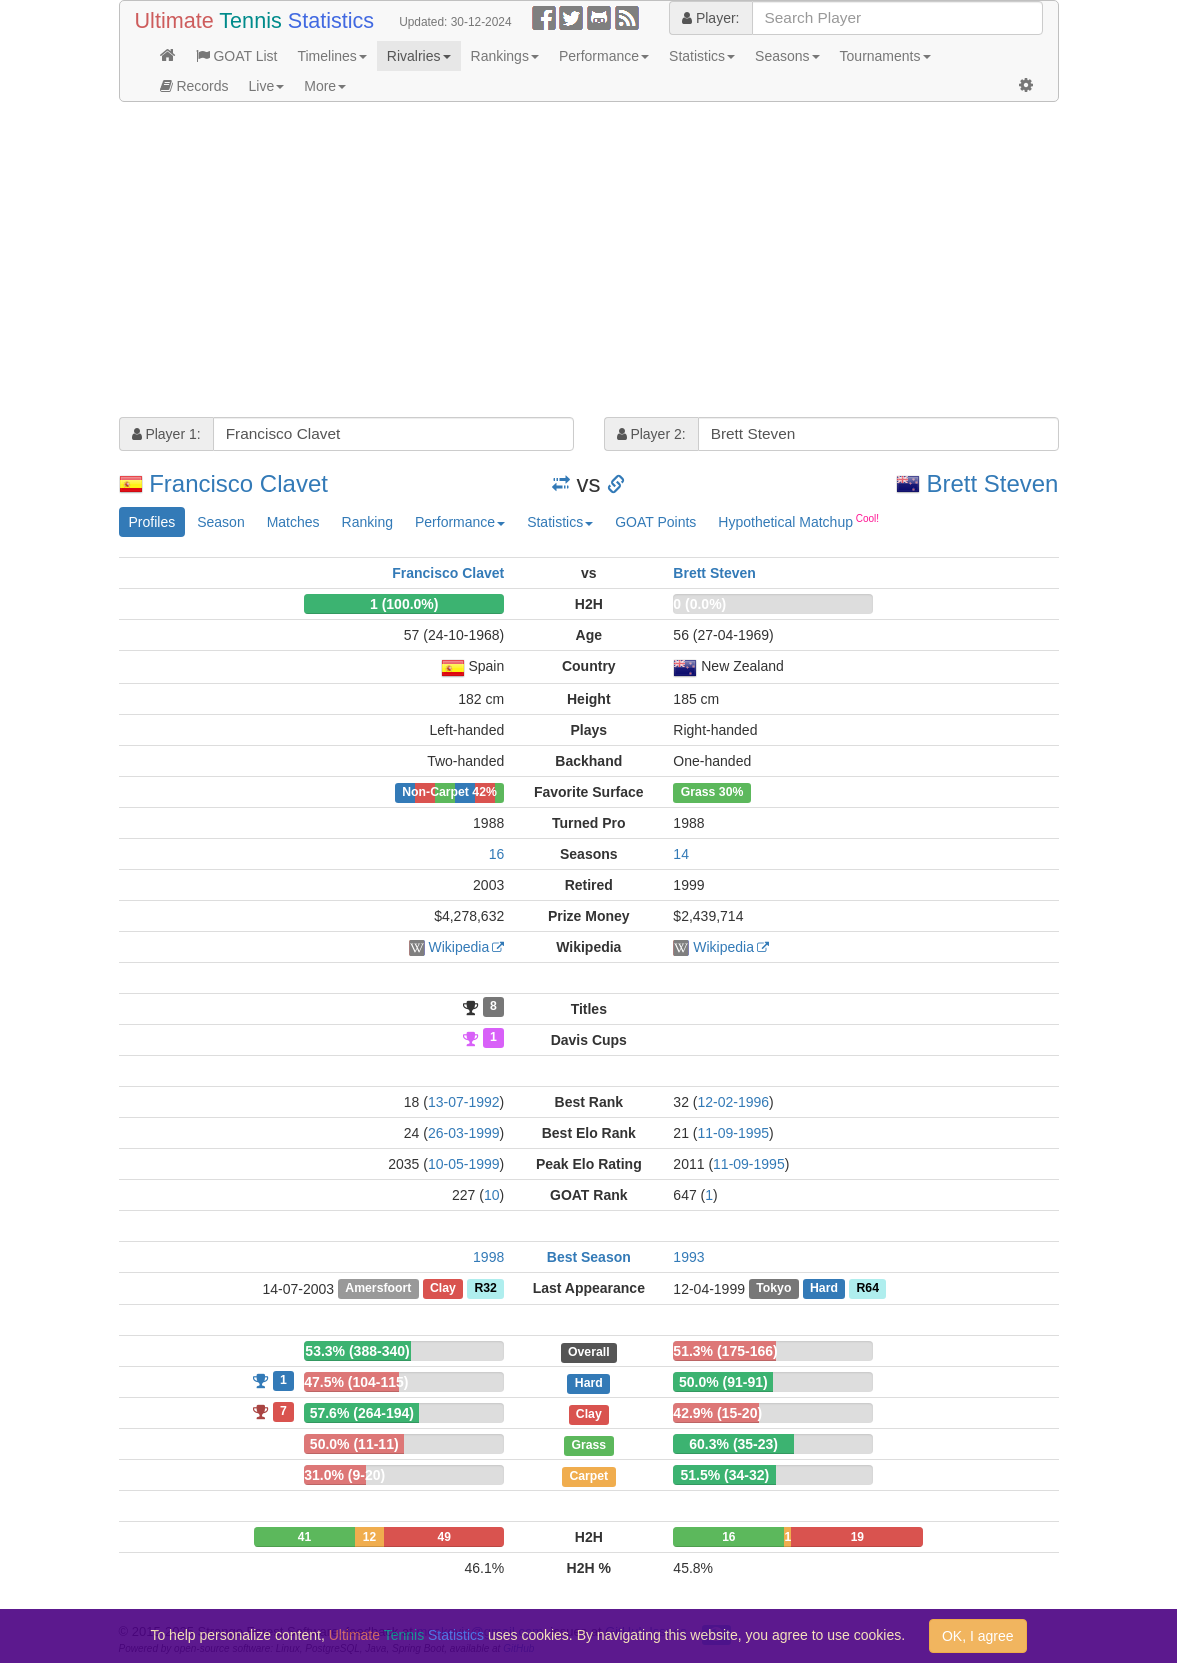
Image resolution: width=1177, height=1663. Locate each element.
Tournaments (885, 56)
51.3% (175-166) (725, 1351)
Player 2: (651, 434)
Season (220, 522)
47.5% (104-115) (356, 1382)
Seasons (787, 56)
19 (857, 1537)
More (325, 86)
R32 (485, 1289)
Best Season (589, 1257)
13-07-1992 (464, 1102)
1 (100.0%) (404, 604)
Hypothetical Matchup (798, 521)
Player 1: (166, 434)
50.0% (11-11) (354, 1444)
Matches (293, 522)
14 (681, 854)
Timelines (331, 56)
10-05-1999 (464, 1164)
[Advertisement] (589, 262)
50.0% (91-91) (723, 1382)
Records (194, 86)
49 (444, 1537)
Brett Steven (992, 483)
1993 (688, 1257)
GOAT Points (655, 522)
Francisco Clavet (238, 483)
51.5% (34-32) (725, 1475)
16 (497, 854)
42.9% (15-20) (717, 1413)
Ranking (367, 522)
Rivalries (419, 56)
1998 (488, 1257)
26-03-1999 (464, 1133)
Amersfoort (378, 1289)
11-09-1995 (733, 1133)
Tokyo (773, 1289)
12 (369, 1537)
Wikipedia (459, 947)
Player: (710, 18)
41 (304, 1537)
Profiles (152, 522)
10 (492, 1195)
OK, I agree (978, 1636)
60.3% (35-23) (733, 1444)
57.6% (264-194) (362, 1413)
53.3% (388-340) (357, 1351)
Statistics (702, 56)
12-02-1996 (733, 1102)
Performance (604, 56)
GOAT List (237, 56)
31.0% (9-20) (344, 1475)
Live (267, 86)
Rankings (505, 56)
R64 (867, 1289)
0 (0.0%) (699, 604)
